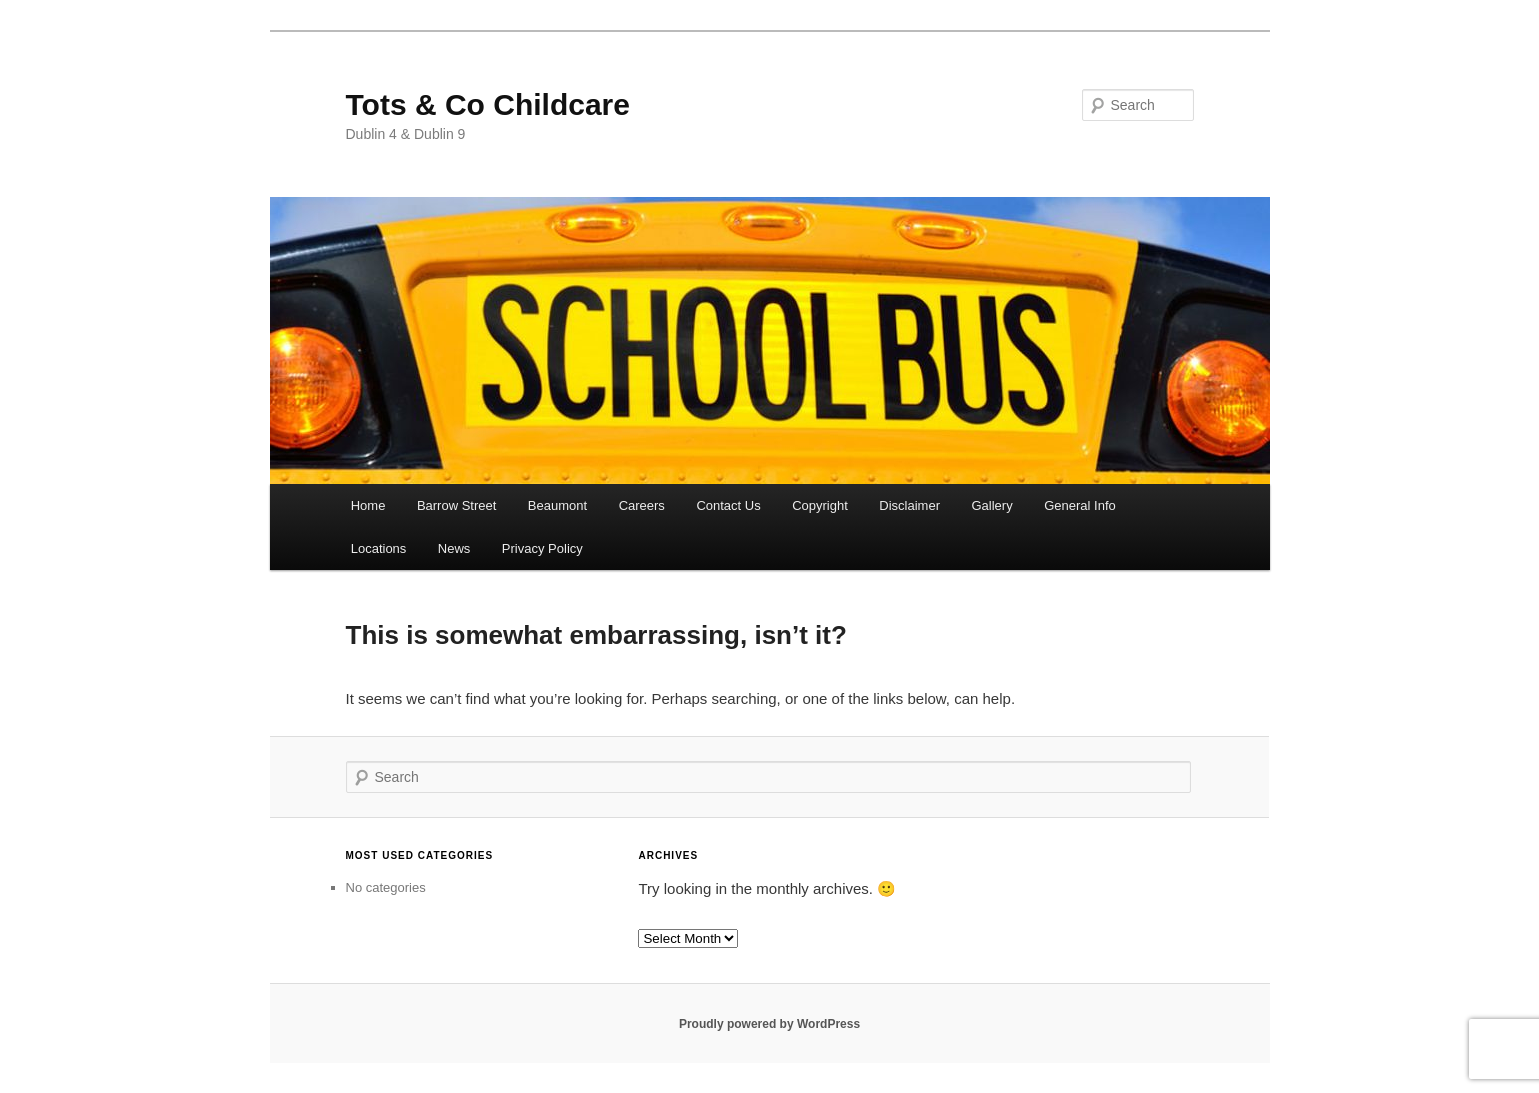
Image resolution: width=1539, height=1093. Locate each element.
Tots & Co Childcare (488, 104)
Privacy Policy (542, 548)
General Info (1080, 505)
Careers (642, 505)
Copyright (820, 505)
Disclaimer (909, 505)
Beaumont (557, 505)
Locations (379, 548)
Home (368, 505)
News (454, 548)
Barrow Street (456, 505)
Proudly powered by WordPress (769, 1024)
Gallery (992, 505)
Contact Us (728, 505)
